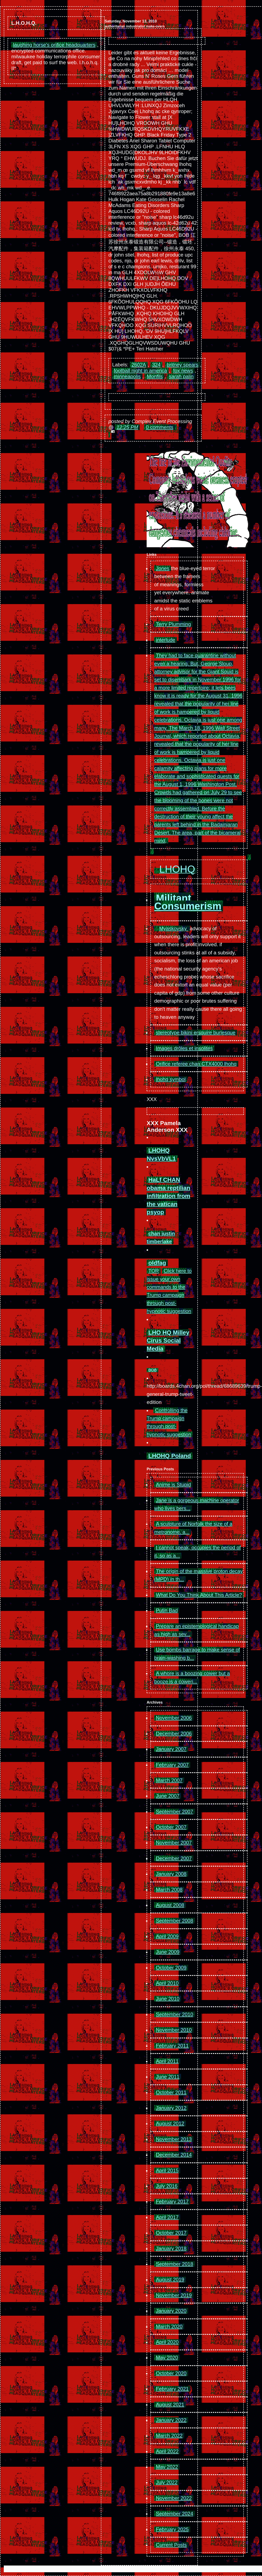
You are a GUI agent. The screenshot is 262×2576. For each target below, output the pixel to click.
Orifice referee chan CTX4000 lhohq (196, 1064)
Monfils (155, 376)
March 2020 (169, 2326)
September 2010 (174, 2014)
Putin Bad (167, 1610)
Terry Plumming (173, 624)
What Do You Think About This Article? (199, 1595)
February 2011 (172, 2045)
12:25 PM (127, 427)
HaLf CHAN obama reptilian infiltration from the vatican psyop (168, 1196)
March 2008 (169, 1889)
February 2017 (172, 2201)
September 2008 (174, 1920)
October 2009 (171, 1967)
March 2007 (169, 1780)
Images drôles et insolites (184, 1048)
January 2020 (171, 2311)
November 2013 (174, 2139)
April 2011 (167, 2061)
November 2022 (174, 2498)
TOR (153, 1271)
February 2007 (172, 1765)
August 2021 (170, 2404)
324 (156, 364)
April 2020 (167, 2342)
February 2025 (172, 2529)
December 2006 (174, 1733)
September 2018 (174, 2264)
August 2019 (170, 2279)
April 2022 (167, 2451)
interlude (165, 640)
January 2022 (171, 2420)
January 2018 (171, 2248)
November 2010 (174, 2030)
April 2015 (167, 2170)
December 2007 (174, 1858)
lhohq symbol (170, 1079)
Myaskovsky (173, 928)
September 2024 (174, 2513)
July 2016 (166, 2186)
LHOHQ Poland (169, 1456)
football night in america (140, 370)
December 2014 (174, 2155)
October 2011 (171, 2092)
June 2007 (167, 1796)
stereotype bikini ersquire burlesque (195, 1032)
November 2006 (174, 1718)
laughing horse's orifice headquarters (54, 45)
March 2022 (169, 2435)
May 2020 (167, 2357)
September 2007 (174, 1811)
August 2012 (170, 2123)
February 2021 (172, 2389)
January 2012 (171, 2108)
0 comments (159, 427)
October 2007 (171, 1827)
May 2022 (167, 2467)
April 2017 (167, 2217)
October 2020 (171, 2373)
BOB (152, 1370)
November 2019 (174, 2295)
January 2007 (171, 1749)
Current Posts (171, 2545)
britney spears (182, 364)
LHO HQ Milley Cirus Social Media (168, 1340)
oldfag (157, 1263)
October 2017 (171, 2233)
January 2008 (171, 1874)
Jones (162, 568)
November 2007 (174, 1842)
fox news (183, 370)
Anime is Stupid (173, 1484)
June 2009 (167, 1952)
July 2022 (166, 2482)
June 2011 (167, 2077)
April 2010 (167, 1983)
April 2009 (167, 1936)
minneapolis (127, 376)
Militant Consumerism (187, 902)
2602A (139, 364)
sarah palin (181, 376)
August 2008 (170, 1905)
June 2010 (167, 1998)
